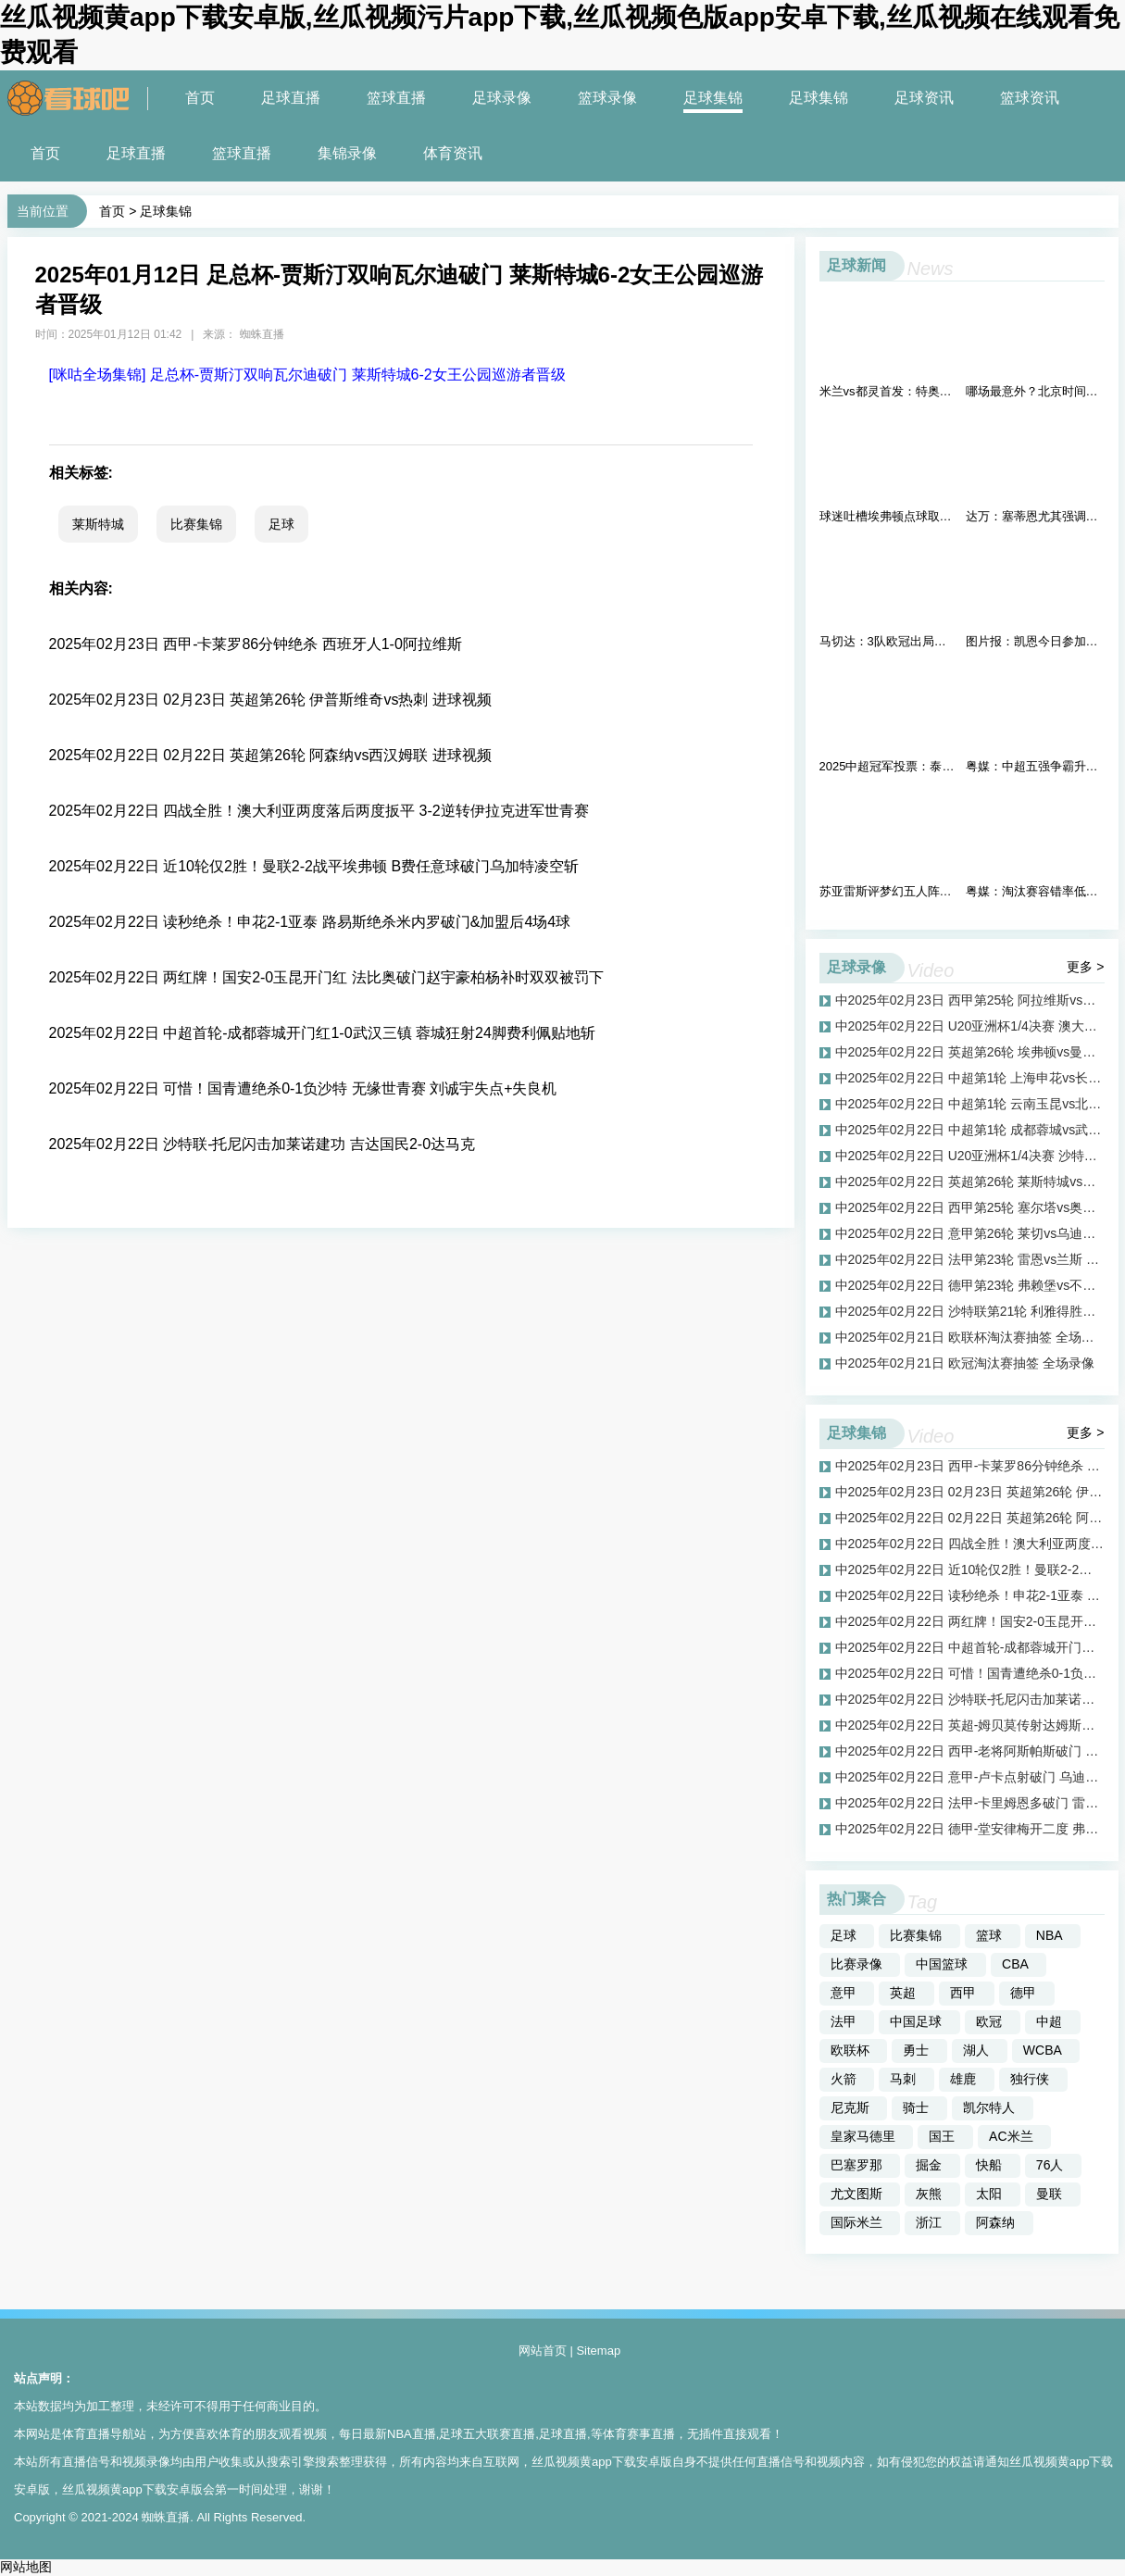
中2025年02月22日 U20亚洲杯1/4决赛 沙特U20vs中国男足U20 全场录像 (970, 1155)
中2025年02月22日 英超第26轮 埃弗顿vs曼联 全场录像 (970, 1051)
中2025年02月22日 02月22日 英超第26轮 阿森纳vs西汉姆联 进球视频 (970, 1517)
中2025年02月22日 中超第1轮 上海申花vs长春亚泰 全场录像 (970, 1077)
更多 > (1085, 966)
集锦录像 (347, 153)
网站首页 (543, 2350)
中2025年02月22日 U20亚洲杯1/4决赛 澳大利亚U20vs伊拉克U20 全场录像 (970, 1026)
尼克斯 (850, 2107)
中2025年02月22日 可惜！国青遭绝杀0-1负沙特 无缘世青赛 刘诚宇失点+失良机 (970, 1673)
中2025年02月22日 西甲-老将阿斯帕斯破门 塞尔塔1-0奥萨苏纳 (970, 1751)
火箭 (843, 2078)
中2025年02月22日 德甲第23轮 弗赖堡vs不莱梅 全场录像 (970, 1285)
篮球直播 (396, 98)
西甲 (963, 1992)
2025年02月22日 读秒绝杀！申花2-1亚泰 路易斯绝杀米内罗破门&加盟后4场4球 (310, 922)
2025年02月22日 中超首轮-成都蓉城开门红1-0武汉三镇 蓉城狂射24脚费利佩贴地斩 (322, 1033)
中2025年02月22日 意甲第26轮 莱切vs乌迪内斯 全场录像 (970, 1233)
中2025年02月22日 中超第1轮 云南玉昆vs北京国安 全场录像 (970, 1103)
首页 (200, 98)
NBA (1049, 1935)
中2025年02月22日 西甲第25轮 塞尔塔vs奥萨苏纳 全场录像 (970, 1207)
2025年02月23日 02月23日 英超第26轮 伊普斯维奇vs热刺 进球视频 (270, 699)
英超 (903, 1992)
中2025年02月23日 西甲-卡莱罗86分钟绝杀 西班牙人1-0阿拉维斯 (970, 1465)
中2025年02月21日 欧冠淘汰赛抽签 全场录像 (964, 1363)
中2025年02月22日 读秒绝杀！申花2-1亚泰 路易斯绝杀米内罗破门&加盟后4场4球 (970, 1595)
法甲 (843, 2021)
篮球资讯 (1029, 98)
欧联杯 (850, 2050)
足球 (281, 524)
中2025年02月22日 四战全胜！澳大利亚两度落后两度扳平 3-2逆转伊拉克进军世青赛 (970, 1543)
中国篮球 (942, 1964)
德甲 (1023, 1992)
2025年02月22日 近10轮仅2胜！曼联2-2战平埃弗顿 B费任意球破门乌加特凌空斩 (314, 866)
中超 (1049, 2021)
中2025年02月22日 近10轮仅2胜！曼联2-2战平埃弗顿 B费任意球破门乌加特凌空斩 (970, 1569)
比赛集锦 (196, 524)
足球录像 (501, 98)
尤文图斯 (856, 2193)
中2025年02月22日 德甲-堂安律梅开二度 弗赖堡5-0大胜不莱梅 (970, 1828)
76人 (1050, 2164)
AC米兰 (1010, 2136)
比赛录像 (856, 1964)
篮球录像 (607, 98)
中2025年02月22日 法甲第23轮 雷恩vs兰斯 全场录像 (970, 1259)
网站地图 (26, 2566)
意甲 (843, 1992)
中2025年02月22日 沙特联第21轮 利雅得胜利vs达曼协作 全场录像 (970, 1311)
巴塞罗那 (856, 2164)
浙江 (929, 2222)
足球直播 (290, 98)
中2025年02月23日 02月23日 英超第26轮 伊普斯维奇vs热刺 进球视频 (970, 1491)
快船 (989, 2164)
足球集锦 (713, 98)
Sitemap (598, 2350)
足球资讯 (924, 98)
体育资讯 (452, 153)
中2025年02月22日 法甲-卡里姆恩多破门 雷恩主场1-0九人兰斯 (970, 1802)
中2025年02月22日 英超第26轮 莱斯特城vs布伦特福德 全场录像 (970, 1181)
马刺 (903, 2078)
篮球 (989, 1935)
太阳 (989, 2193)
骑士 (916, 2107)
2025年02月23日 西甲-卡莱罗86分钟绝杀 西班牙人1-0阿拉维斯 (255, 644)
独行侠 (1029, 2078)
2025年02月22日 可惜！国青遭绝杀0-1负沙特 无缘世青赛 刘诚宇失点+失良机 (303, 1088)
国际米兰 (856, 2222)
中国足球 (916, 2021)
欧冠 (989, 2021)
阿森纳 (995, 2222)
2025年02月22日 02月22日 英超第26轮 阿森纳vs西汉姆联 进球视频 (270, 755)
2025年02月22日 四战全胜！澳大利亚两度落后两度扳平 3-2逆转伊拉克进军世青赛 (319, 811)
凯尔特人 (989, 2107)
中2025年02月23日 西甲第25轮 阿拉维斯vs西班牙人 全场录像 (970, 1000)
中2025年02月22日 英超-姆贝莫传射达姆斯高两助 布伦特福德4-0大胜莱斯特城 (970, 1725)
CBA (1015, 1964)
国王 (942, 2136)
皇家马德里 (863, 2136)
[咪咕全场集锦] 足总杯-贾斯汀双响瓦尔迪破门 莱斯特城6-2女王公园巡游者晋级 (307, 374)
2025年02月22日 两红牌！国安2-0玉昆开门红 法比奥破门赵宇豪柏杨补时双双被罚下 (326, 977)
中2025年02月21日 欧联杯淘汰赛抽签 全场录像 (970, 1337)
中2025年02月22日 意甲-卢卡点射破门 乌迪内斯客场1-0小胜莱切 (970, 1776)
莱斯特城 (98, 524)
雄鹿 (963, 2078)
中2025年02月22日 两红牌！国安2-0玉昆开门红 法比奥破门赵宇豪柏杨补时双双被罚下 (970, 1621)
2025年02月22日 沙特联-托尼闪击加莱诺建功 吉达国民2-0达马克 (262, 1144)
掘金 (929, 2164)
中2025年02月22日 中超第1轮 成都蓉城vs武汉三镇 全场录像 (970, 1129)
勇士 (916, 2050)
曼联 (1049, 2193)
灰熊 (929, 2193)
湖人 (976, 2050)
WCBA (1042, 2050)
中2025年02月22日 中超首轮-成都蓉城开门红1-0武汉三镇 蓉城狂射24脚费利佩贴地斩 (970, 1647)
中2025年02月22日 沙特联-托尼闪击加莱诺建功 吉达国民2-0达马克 (970, 1699)
